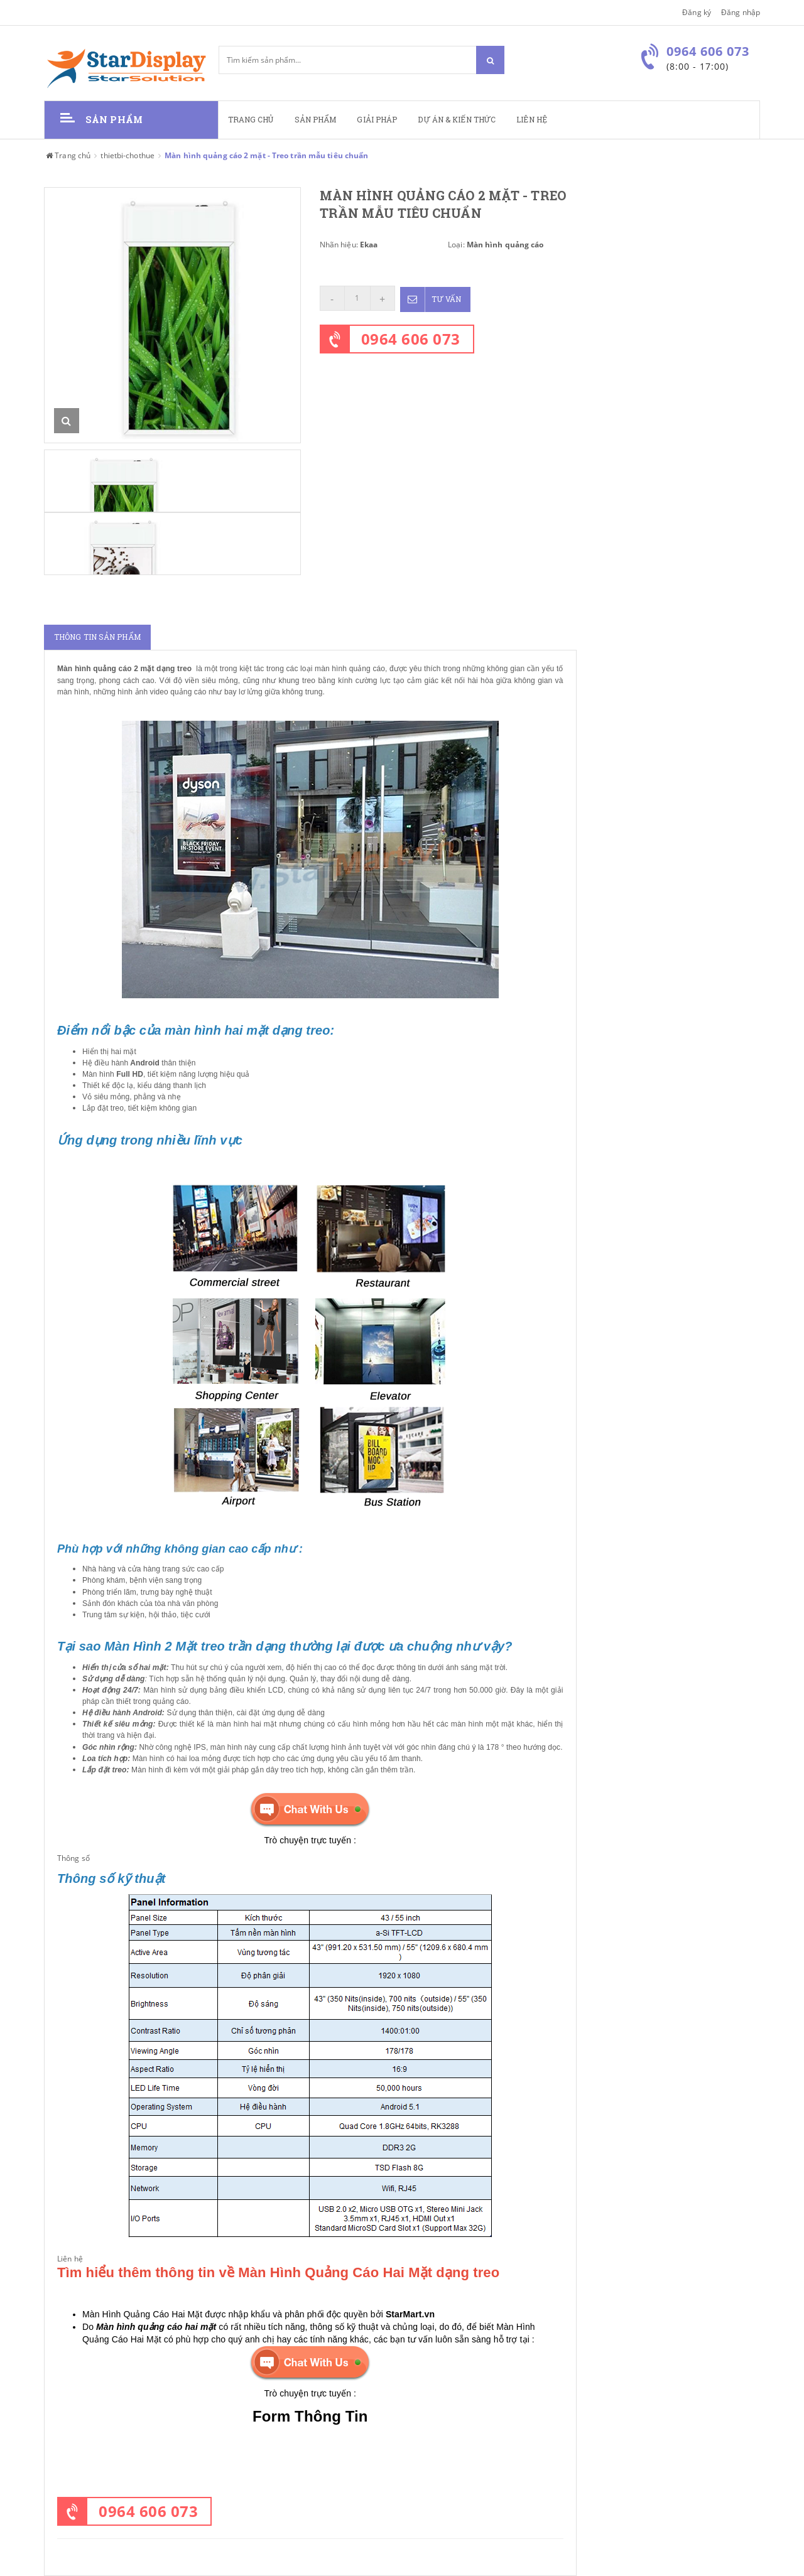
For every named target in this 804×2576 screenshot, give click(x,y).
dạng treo (173, 668)
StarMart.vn (410, 2314)
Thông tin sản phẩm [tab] (97, 637)
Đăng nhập (740, 12)
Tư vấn (431, 298)
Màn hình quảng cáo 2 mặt (106, 668)
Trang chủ (251, 119)
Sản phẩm (316, 119)
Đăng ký (696, 12)
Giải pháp (377, 119)
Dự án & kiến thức (457, 119)
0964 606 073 (410, 337)
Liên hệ (531, 119)
